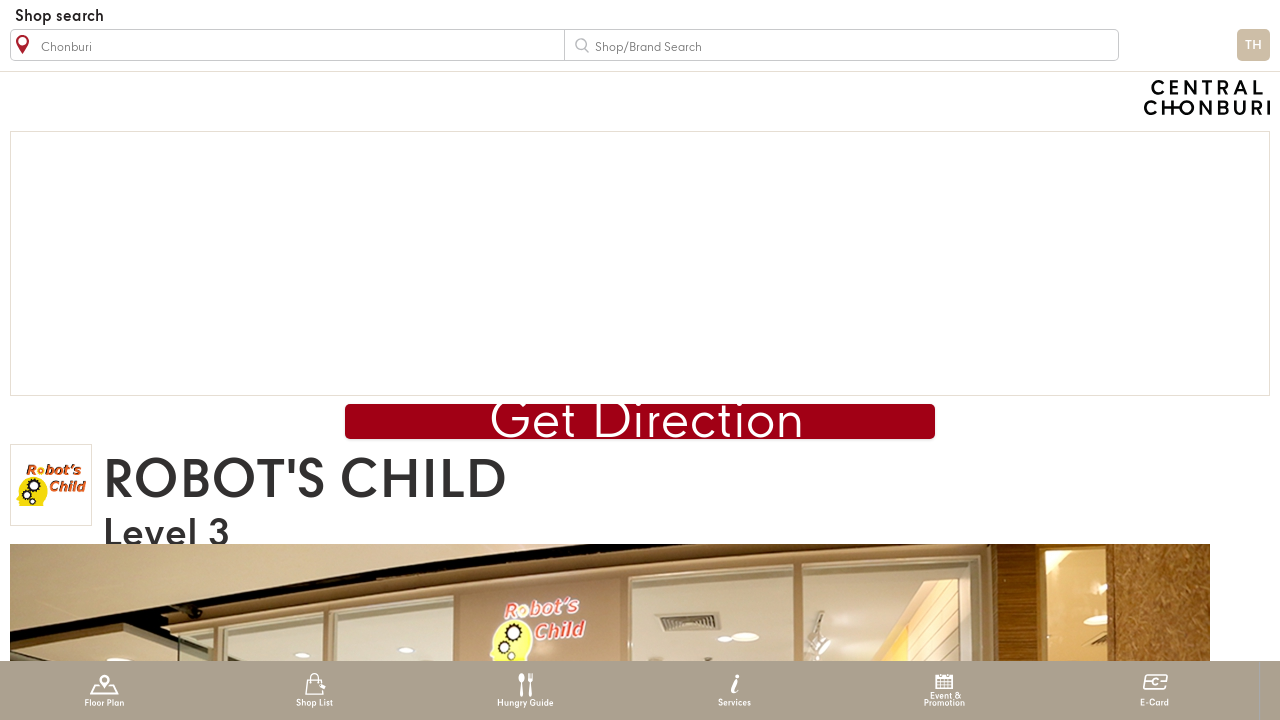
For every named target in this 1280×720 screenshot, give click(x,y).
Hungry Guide (524, 690)
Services (734, 690)
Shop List (314, 690)
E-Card (1154, 690)
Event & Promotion (944, 690)
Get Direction (647, 422)
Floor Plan (104, 690)
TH (1253, 45)
